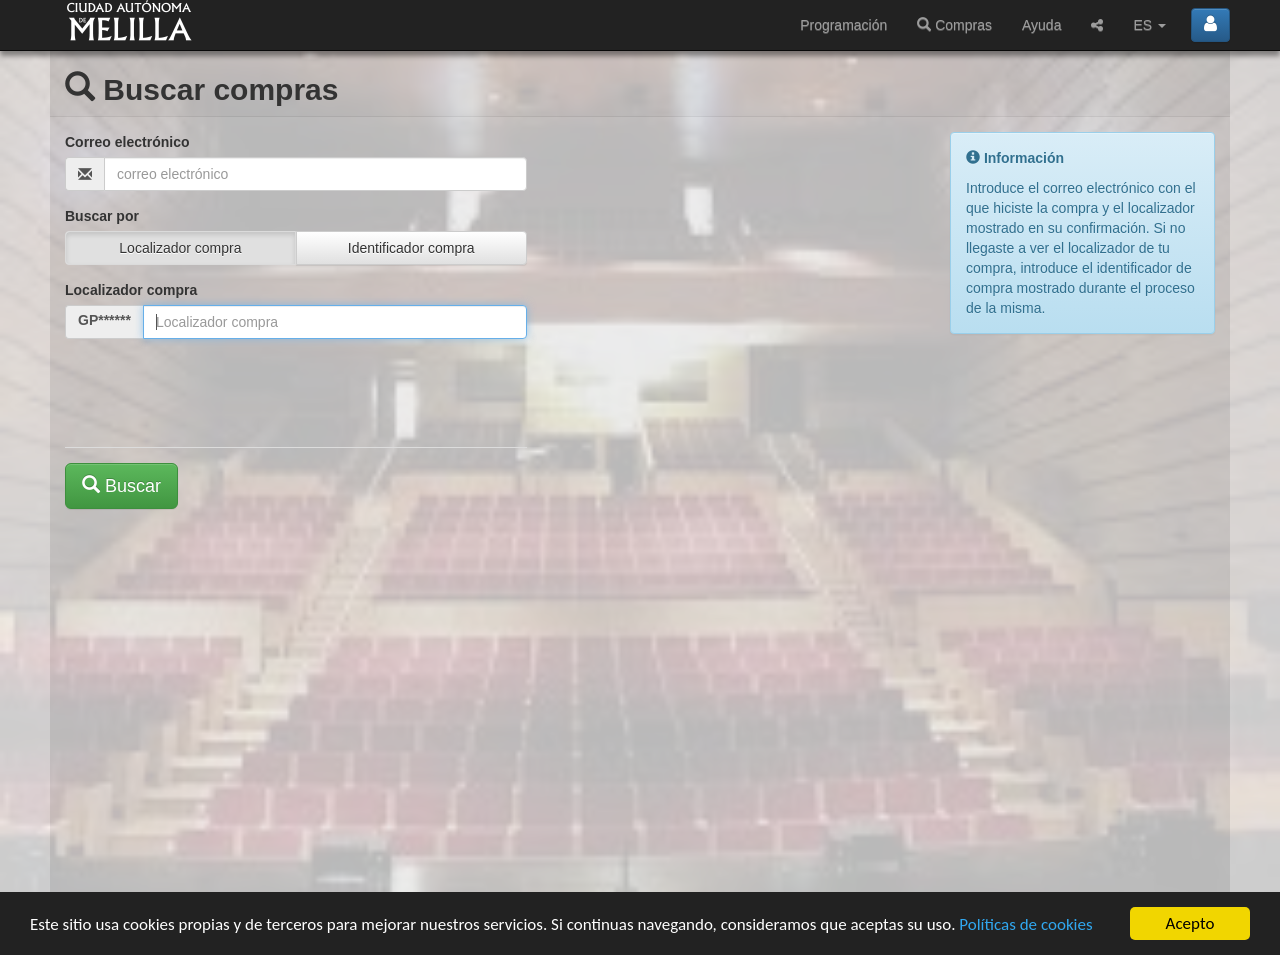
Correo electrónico (127, 142)
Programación (843, 25)
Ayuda (1041, 25)
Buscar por (102, 216)
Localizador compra (131, 290)
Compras (954, 25)
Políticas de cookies (1025, 924)
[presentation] (217, 393)
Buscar (121, 485)
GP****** (104, 320)
